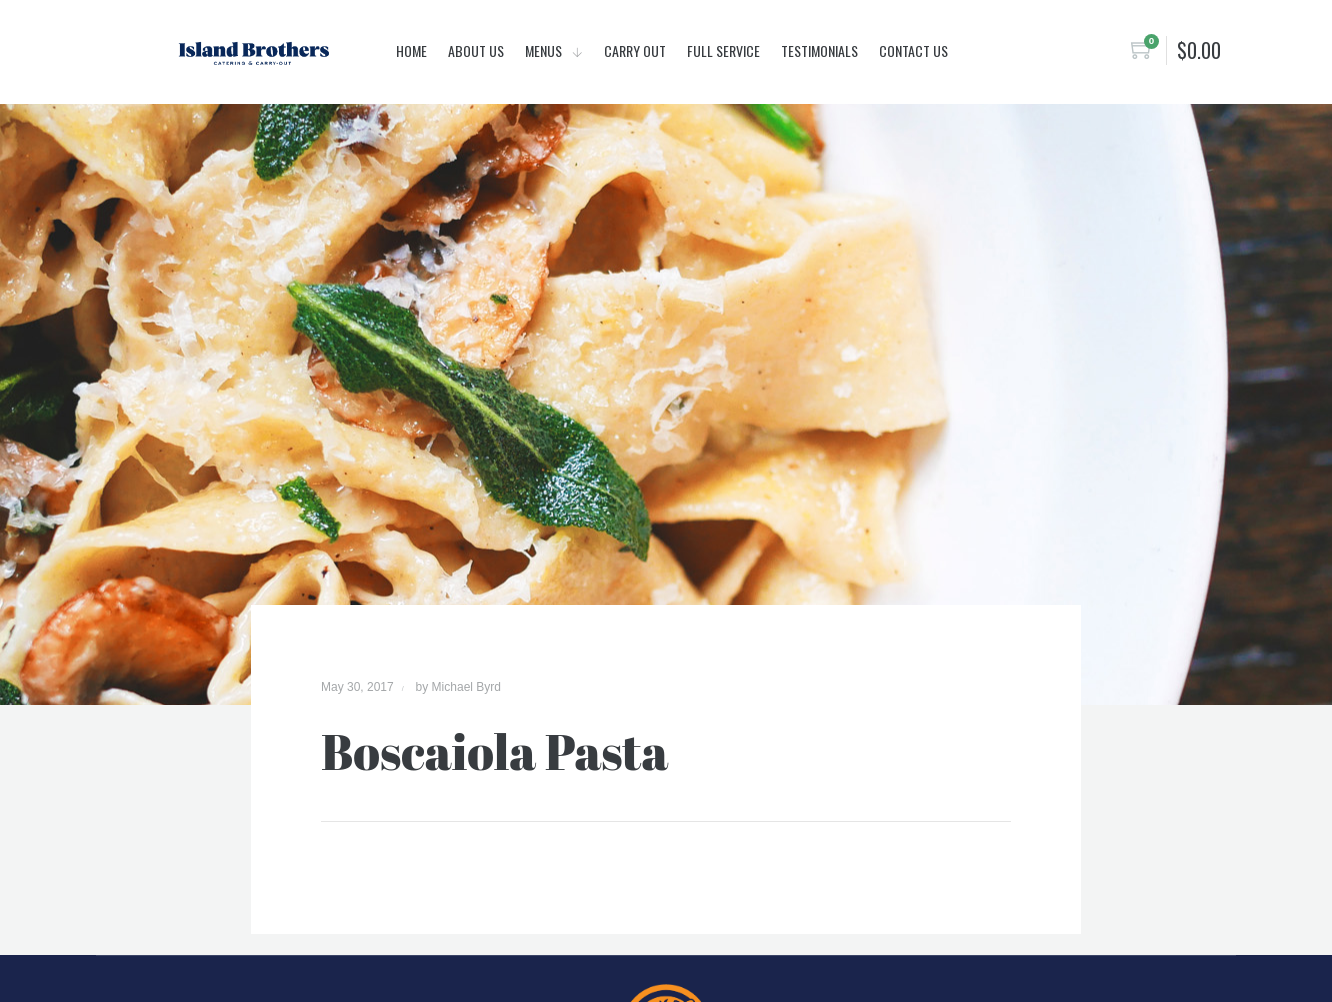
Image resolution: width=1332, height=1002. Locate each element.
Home (411, 50)
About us (476, 50)
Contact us (913, 50)
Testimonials (819, 50)
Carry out (635, 50)
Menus (545, 50)
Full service (723, 50)
